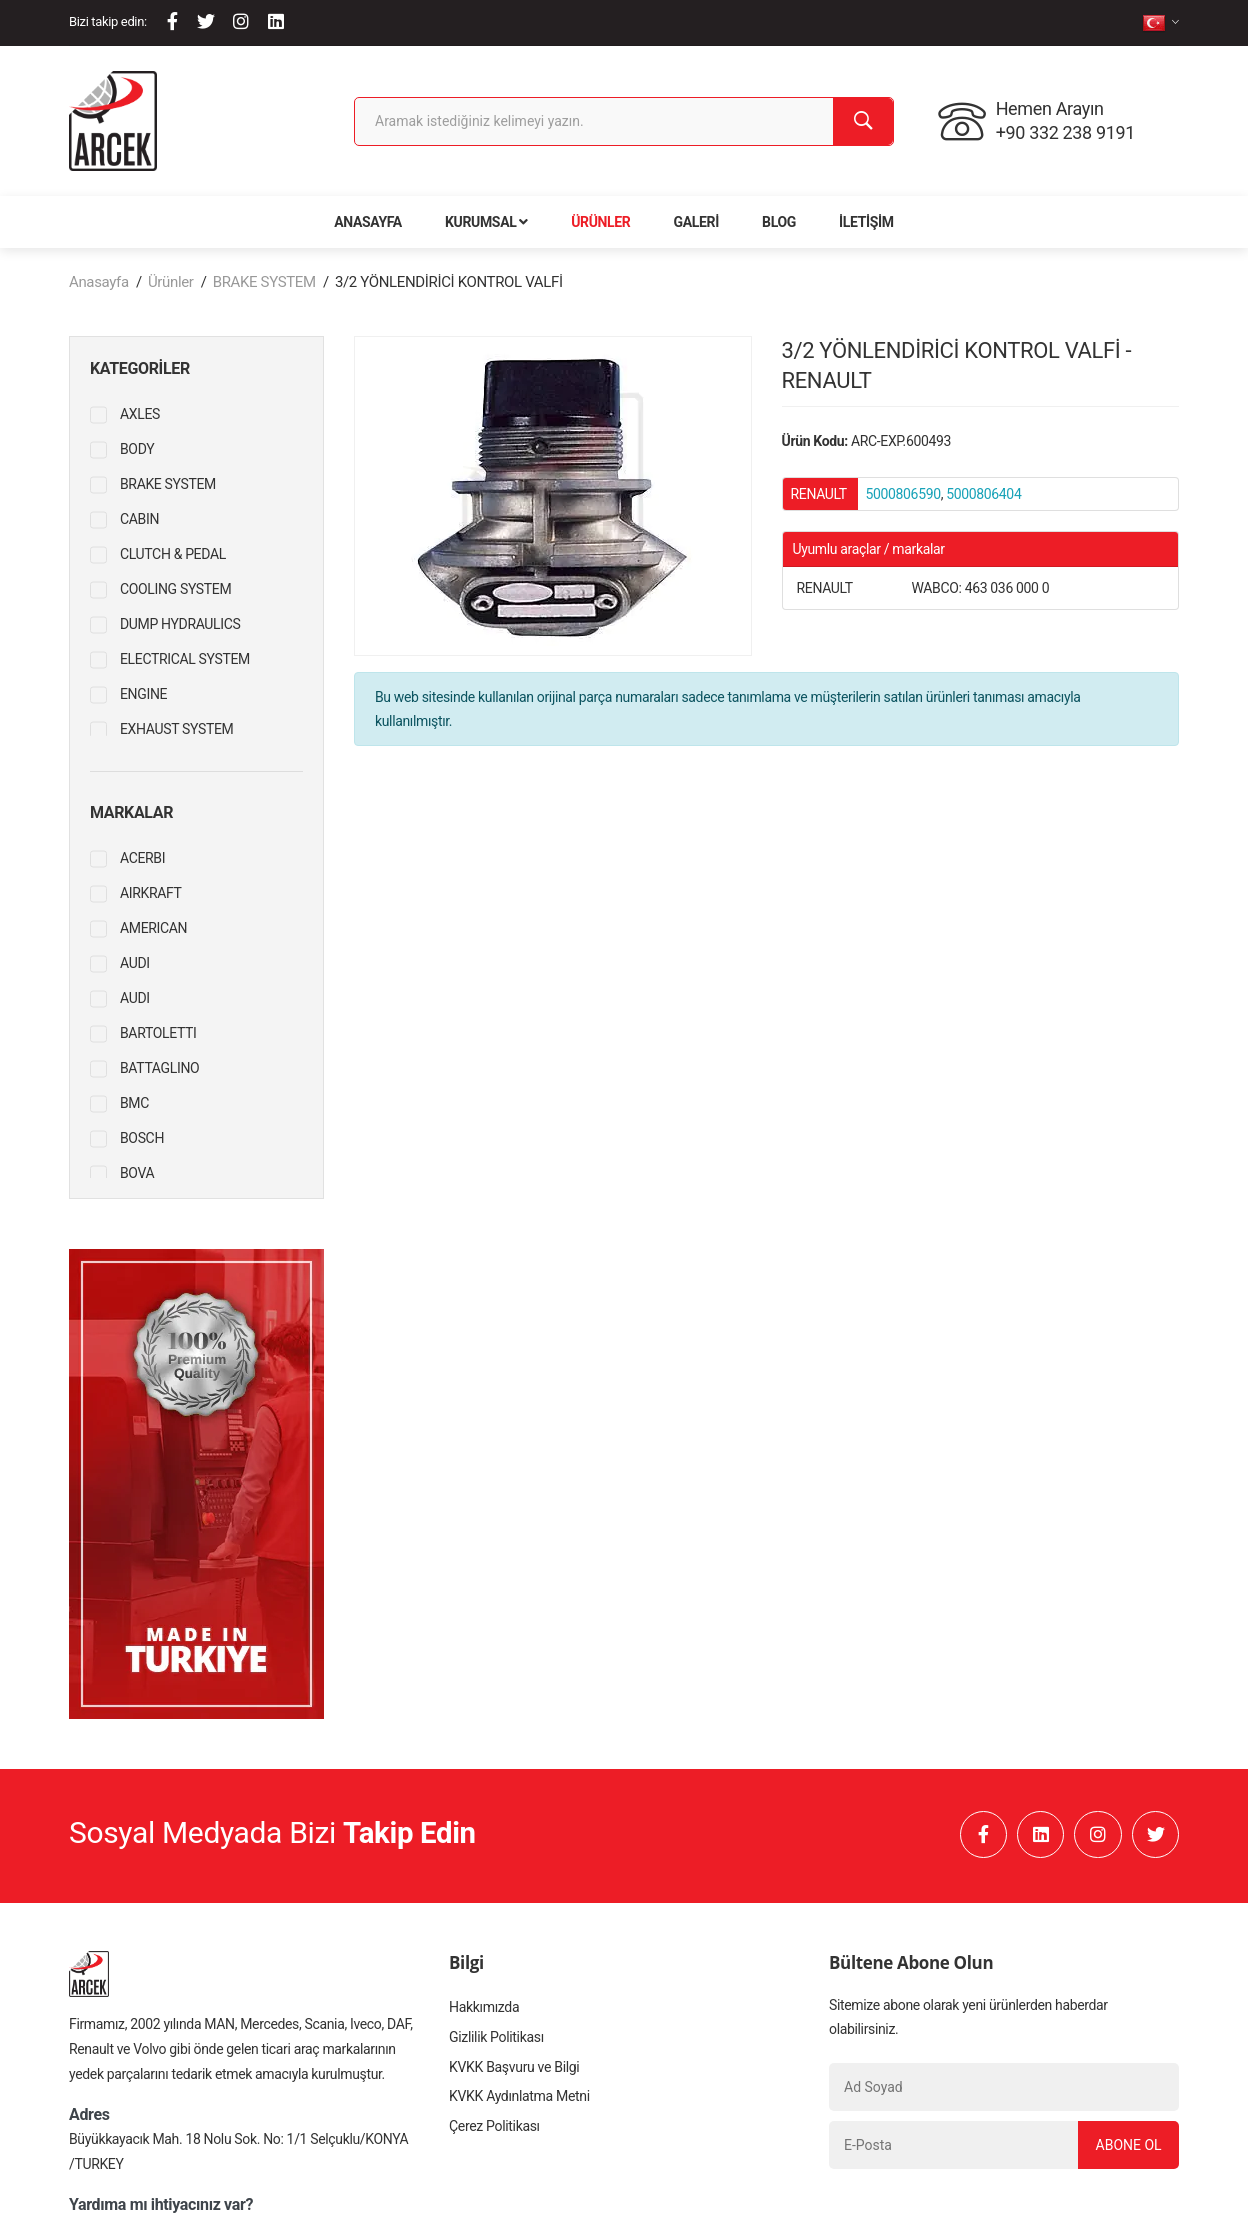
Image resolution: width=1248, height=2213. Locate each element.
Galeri (696, 222)
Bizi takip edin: (108, 21)
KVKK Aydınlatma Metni (519, 2099)
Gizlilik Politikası (496, 2039)
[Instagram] (241, 21)
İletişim (866, 222)
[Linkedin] (276, 21)
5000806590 (903, 494)
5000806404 (983, 494)
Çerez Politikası (494, 2129)
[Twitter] (206, 21)
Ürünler (600, 222)
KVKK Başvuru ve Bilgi (514, 2069)
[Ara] (863, 121)
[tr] (1160, 22)
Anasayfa (368, 222)
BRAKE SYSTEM (264, 282)
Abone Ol (1128, 2146)
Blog (779, 222)
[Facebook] (172, 21)
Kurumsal (486, 222)
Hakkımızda (484, 2009)
